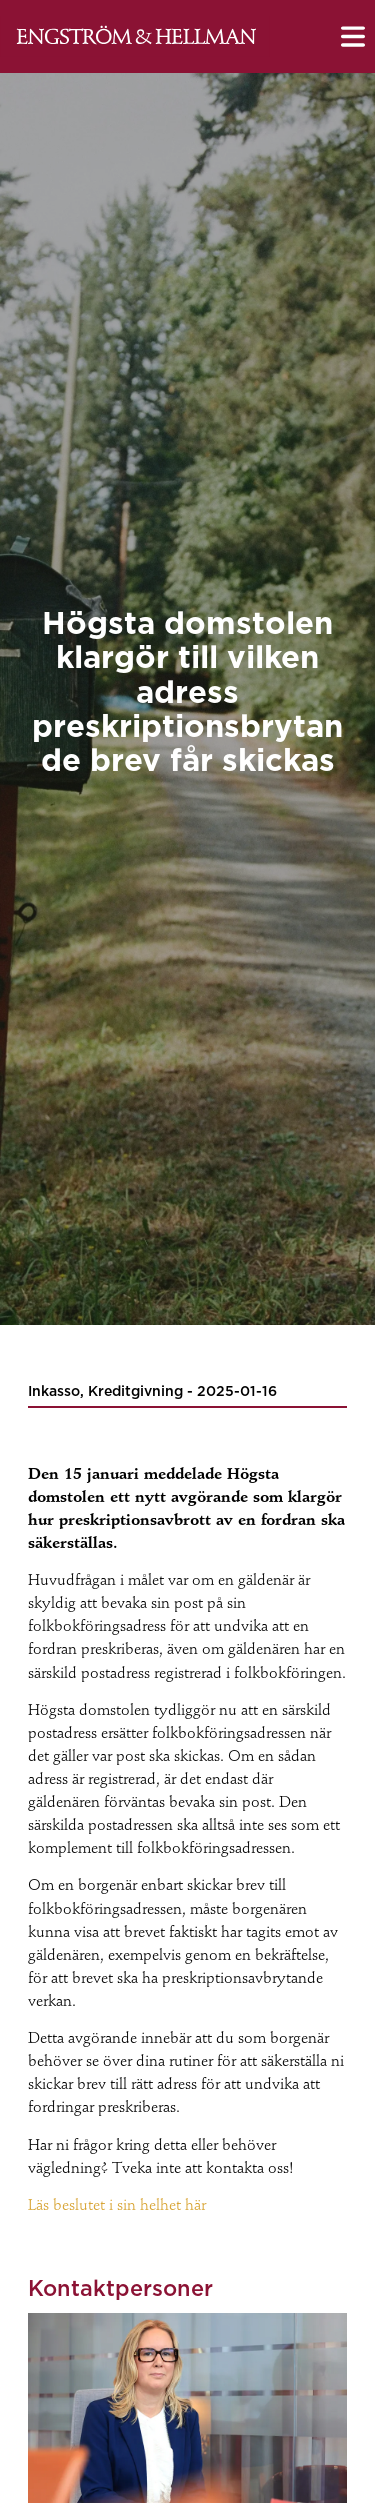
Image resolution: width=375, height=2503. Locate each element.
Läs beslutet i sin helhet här (117, 2206)
